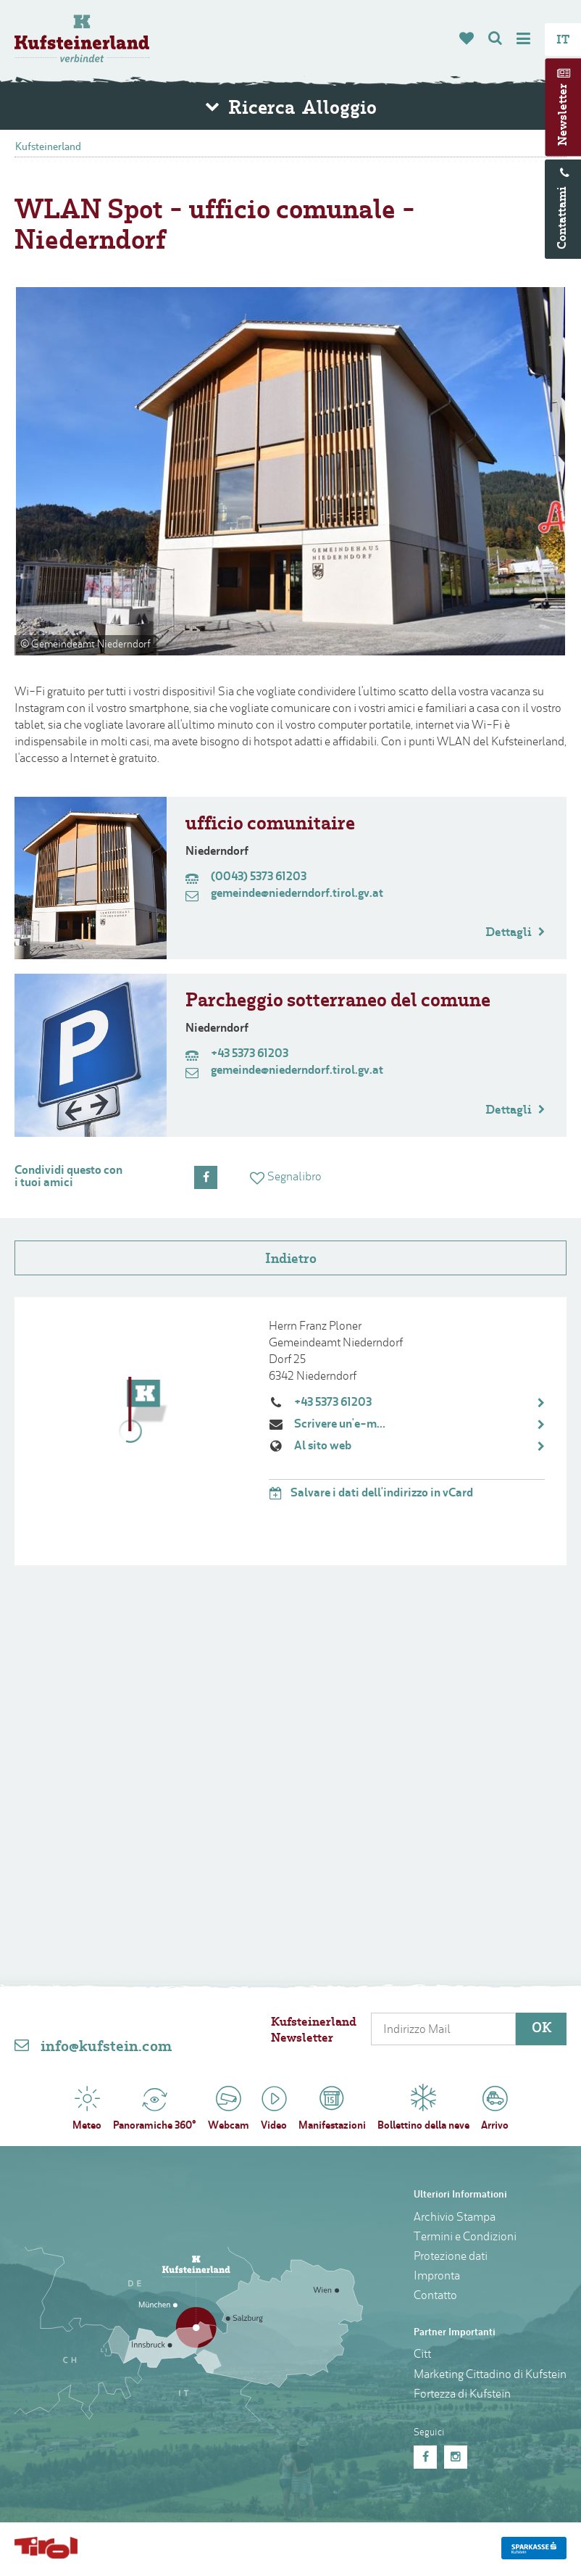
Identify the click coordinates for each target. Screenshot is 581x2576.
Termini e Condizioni (465, 2239)
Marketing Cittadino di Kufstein (490, 2377)
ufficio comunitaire (270, 827)
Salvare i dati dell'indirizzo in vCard (371, 1495)
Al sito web (322, 1448)
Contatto (435, 2298)
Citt (422, 2357)
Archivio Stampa (455, 2220)
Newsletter (563, 114)
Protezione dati (451, 2259)
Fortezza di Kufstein (462, 2397)
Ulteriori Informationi (460, 2197)
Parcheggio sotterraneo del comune (337, 1004)
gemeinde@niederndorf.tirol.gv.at (284, 896)
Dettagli (515, 935)
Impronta (437, 2279)
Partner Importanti (455, 2335)
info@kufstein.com (106, 2049)
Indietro (291, 1262)
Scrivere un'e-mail (342, 1427)
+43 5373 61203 (333, 1405)
